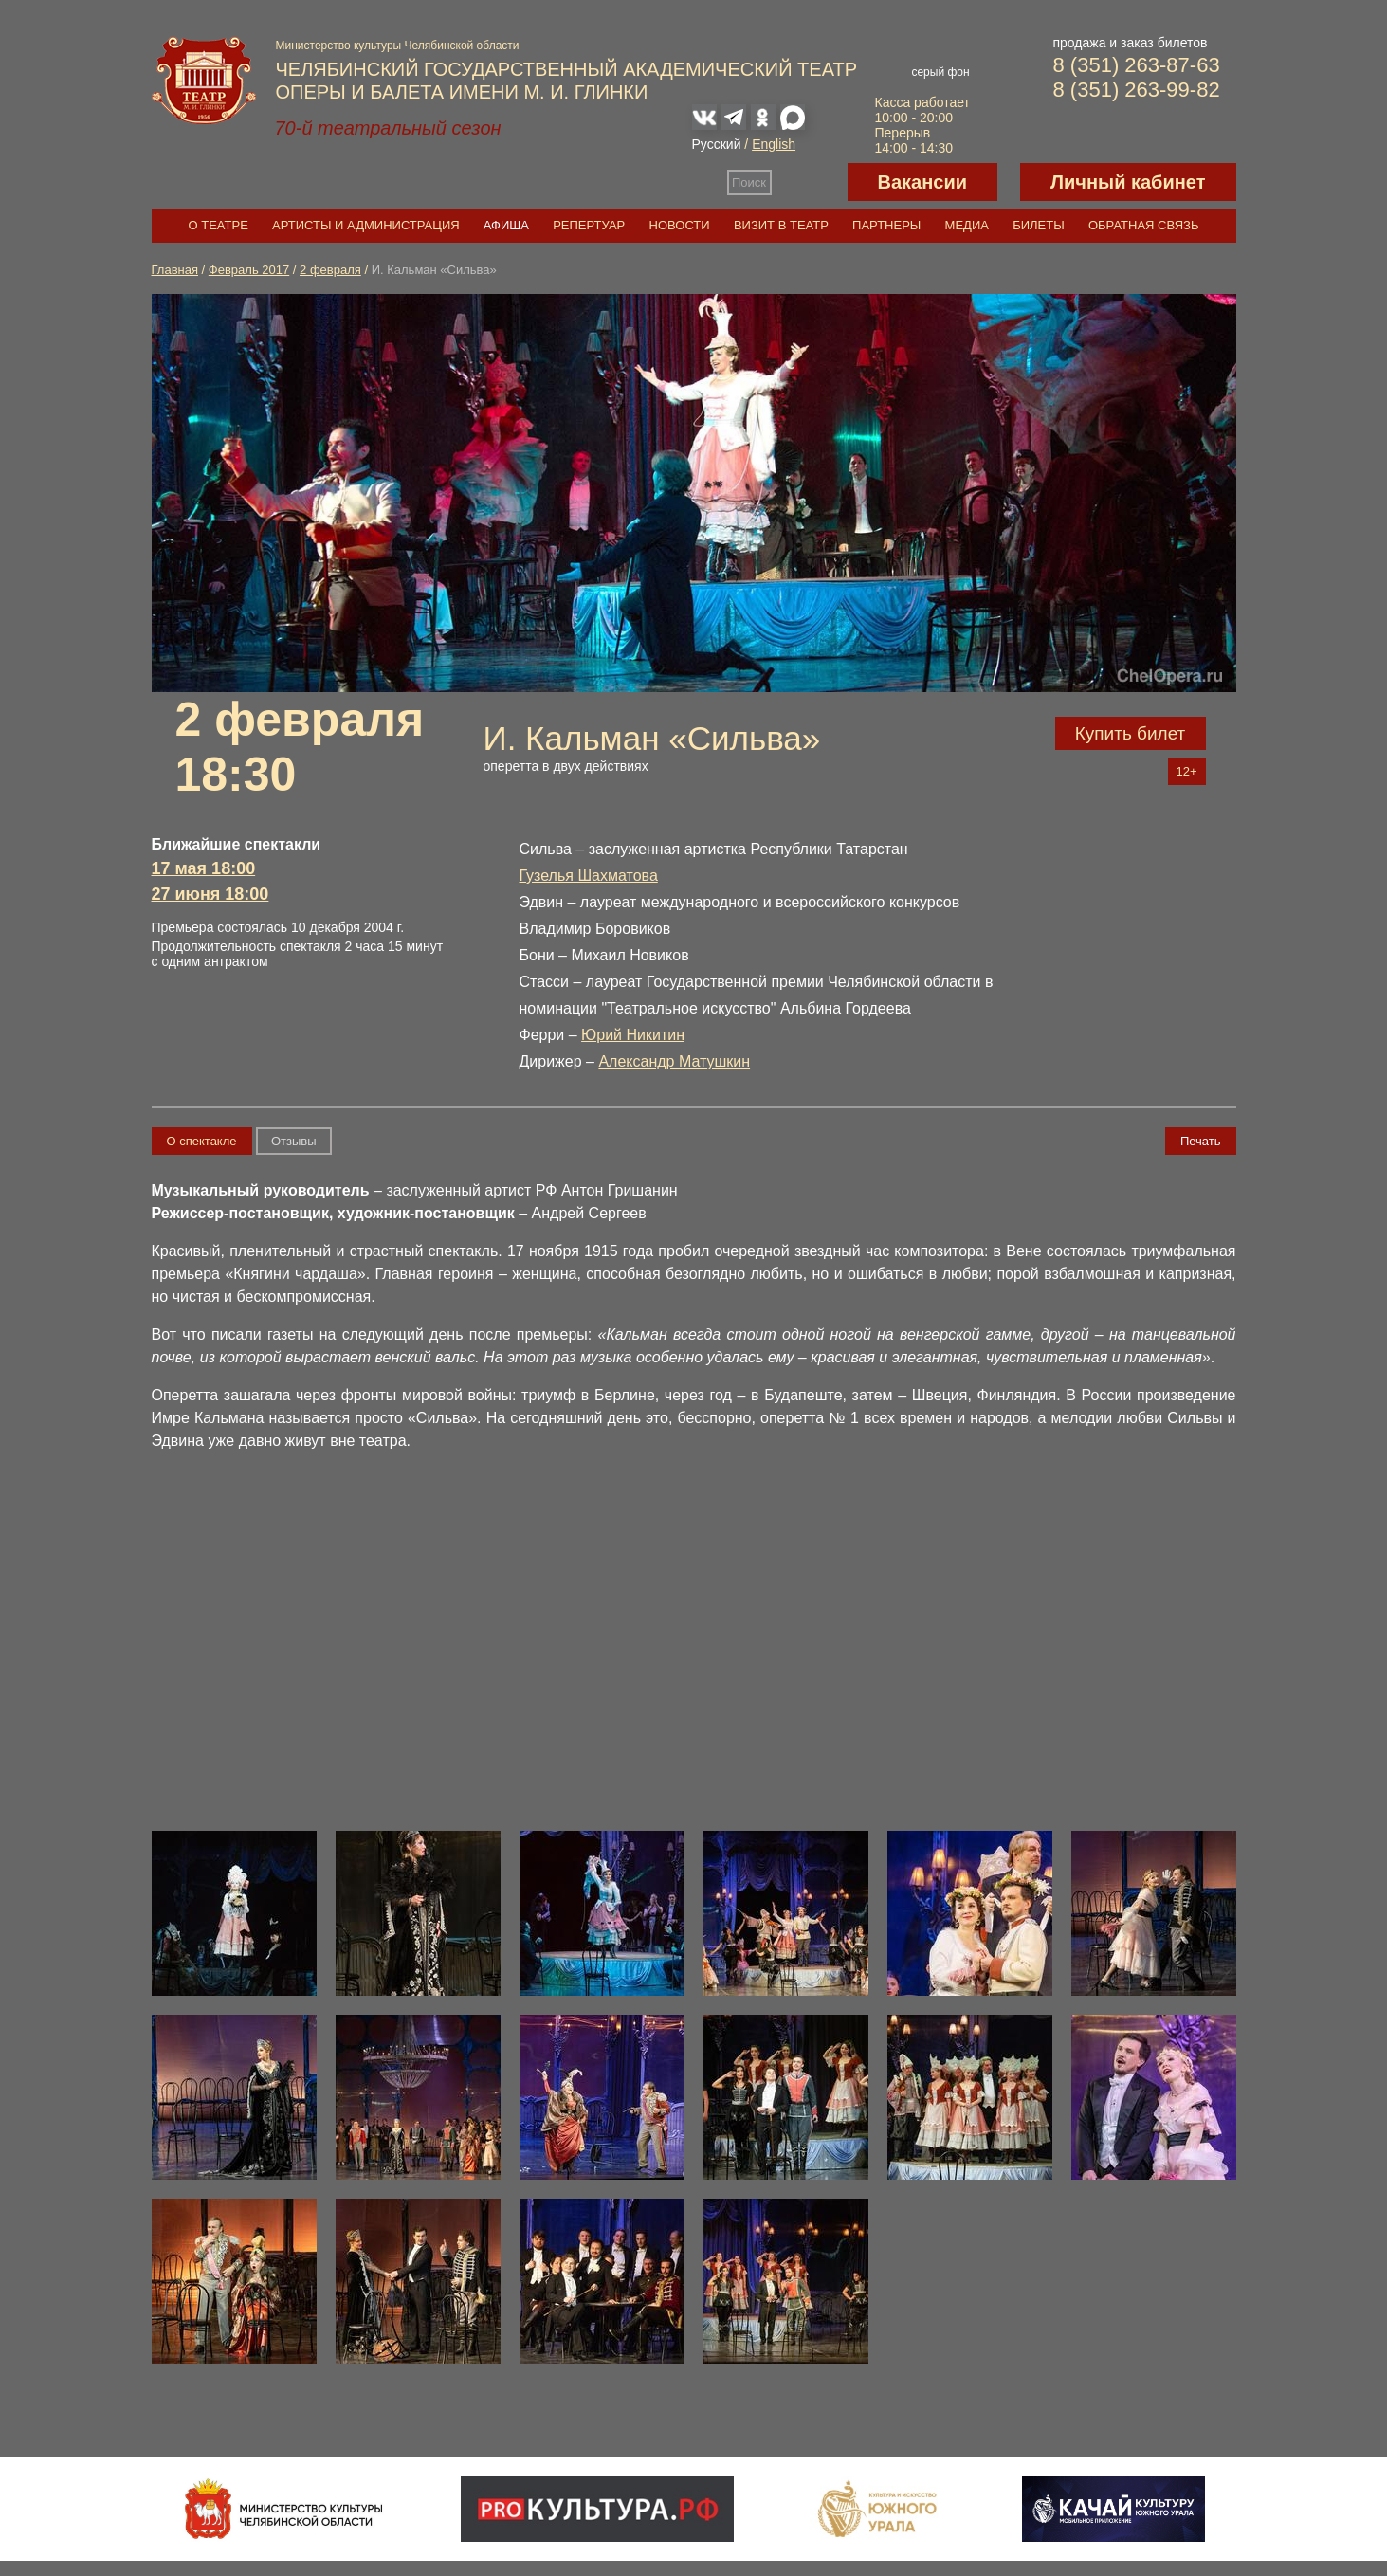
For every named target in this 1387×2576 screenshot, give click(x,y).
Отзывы (294, 1141)
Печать (1200, 1141)
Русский (716, 144)
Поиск (749, 182)
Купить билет (1130, 733)
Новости (679, 225)
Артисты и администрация (366, 225)
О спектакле (202, 1141)
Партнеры (886, 225)
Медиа (967, 225)
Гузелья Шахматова (589, 876)
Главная (175, 270)
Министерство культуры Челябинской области (398, 45)
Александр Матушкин (674, 1061)
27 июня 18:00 (210, 894)
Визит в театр (781, 225)
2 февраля (330, 270)
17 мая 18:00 (204, 868)
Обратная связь (1143, 225)
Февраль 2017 (249, 270)
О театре (218, 225)
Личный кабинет (1127, 182)
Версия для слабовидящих (809, 182)
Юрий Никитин (632, 1035)
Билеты (1039, 225)
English (773, 144)
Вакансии (923, 182)
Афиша (506, 225)
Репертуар (589, 225)
